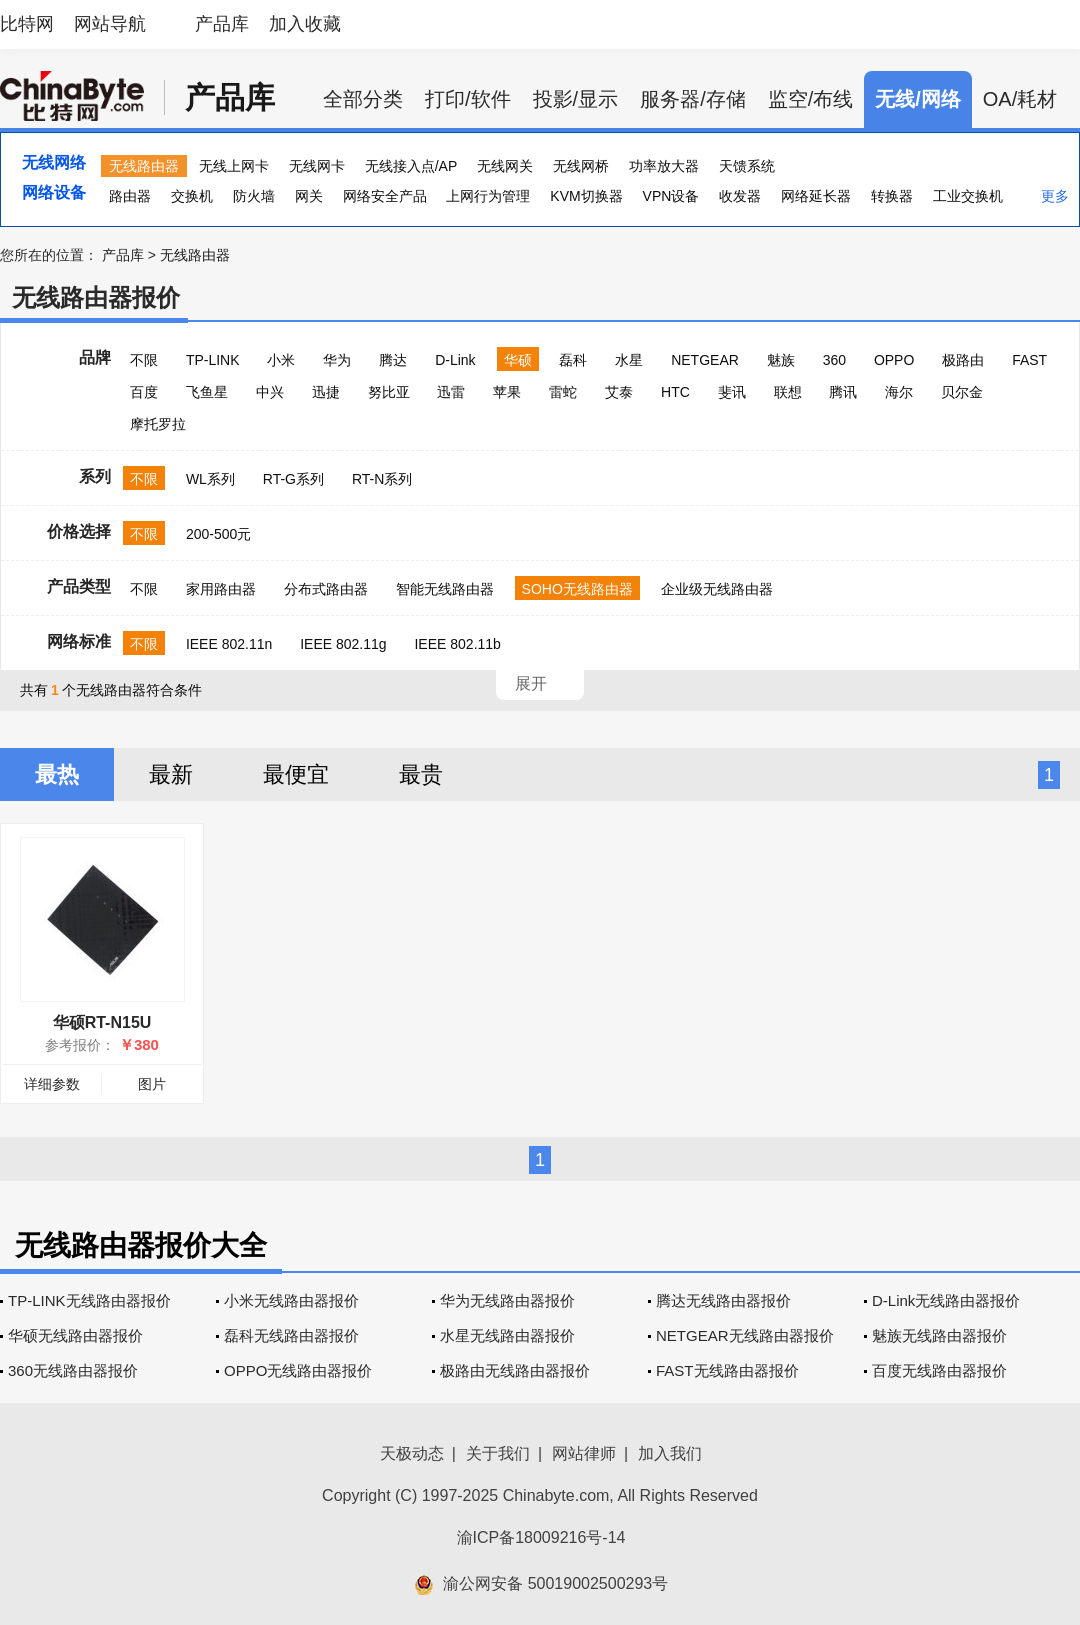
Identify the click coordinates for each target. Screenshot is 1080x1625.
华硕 (518, 360)
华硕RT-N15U (102, 1022)
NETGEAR (705, 360)
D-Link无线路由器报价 (946, 1300)
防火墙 (254, 196)
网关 (309, 196)
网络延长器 (816, 196)
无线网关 (505, 166)
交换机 (192, 196)
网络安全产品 (385, 196)
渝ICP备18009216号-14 (541, 1537)
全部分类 (363, 99)
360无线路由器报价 (73, 1370)
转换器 (892, 196)
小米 (281, 360)
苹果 (507, 392)
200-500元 (218, 534)
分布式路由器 (326, 589)
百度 (144, 392)
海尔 (899, 392)
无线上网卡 (234, 166)
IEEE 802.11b (457, 644)
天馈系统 (747, 166)
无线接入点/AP (411, 166)
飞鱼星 (207, 392)
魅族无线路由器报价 (939, 1335)
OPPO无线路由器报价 (298, 1370)
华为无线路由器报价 (507, 1300)
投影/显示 (576, 99)
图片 (152, 1084)
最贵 (421, 774)
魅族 (781, 360)
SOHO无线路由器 (577, 589)
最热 (57, 774)
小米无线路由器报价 (291, 1300)
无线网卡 (317, 166)
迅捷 (326, 392)
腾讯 (843, 392)
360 (834, 360)
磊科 (573, 360)
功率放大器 (664, 166)
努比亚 (389, 392)
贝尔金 (962, 392)
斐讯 (732, 392)
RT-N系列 (382, 479)
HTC (675, 392)
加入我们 (670, 1453)
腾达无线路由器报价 (723, 1300)
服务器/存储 (693, 99)
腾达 (393, 360)
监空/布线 (811, 99)
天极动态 (412, 1453)
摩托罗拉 (158, 424)
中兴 (270, 392)
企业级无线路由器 (717, 589)
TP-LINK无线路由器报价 (89, 1300)
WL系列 (210, 479)
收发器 (740, 196)
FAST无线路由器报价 (727, 1370)
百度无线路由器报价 (939, 1370)
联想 (788, 392)
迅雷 (451, 392)
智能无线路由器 (445, 589)
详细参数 (52, 1084)
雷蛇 (563, 392)
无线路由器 (144, 166)
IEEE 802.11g (343, 644)
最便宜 (296, 774)
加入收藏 (305, 24)
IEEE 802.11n (229, 644)
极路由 (963, 360)
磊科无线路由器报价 (291, 1335)
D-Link (455, 360)
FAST (1029, 360)
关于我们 (498, 1453)
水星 (629, 360)
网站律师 (584, 1453)
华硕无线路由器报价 (75, 1335)
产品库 (222, 24)
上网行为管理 (488, 196)
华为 (337, 360)
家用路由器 (221, 589)
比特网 (27, 24)
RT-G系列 (293, 479)
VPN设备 (671, 196)
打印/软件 (468, 99)
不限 (144, 360)
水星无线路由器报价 (507, 1335)
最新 (171, 774)
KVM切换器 (586, 196)
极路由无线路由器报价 (515, 1370)
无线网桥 (581, 166)
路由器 (130, 196)
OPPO (894, 360)
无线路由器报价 (96, 297)
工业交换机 (968, 196)
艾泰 (619, 392)
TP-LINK (213, 360)
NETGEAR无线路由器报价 (745, 1335)
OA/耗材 (1020, 99)
